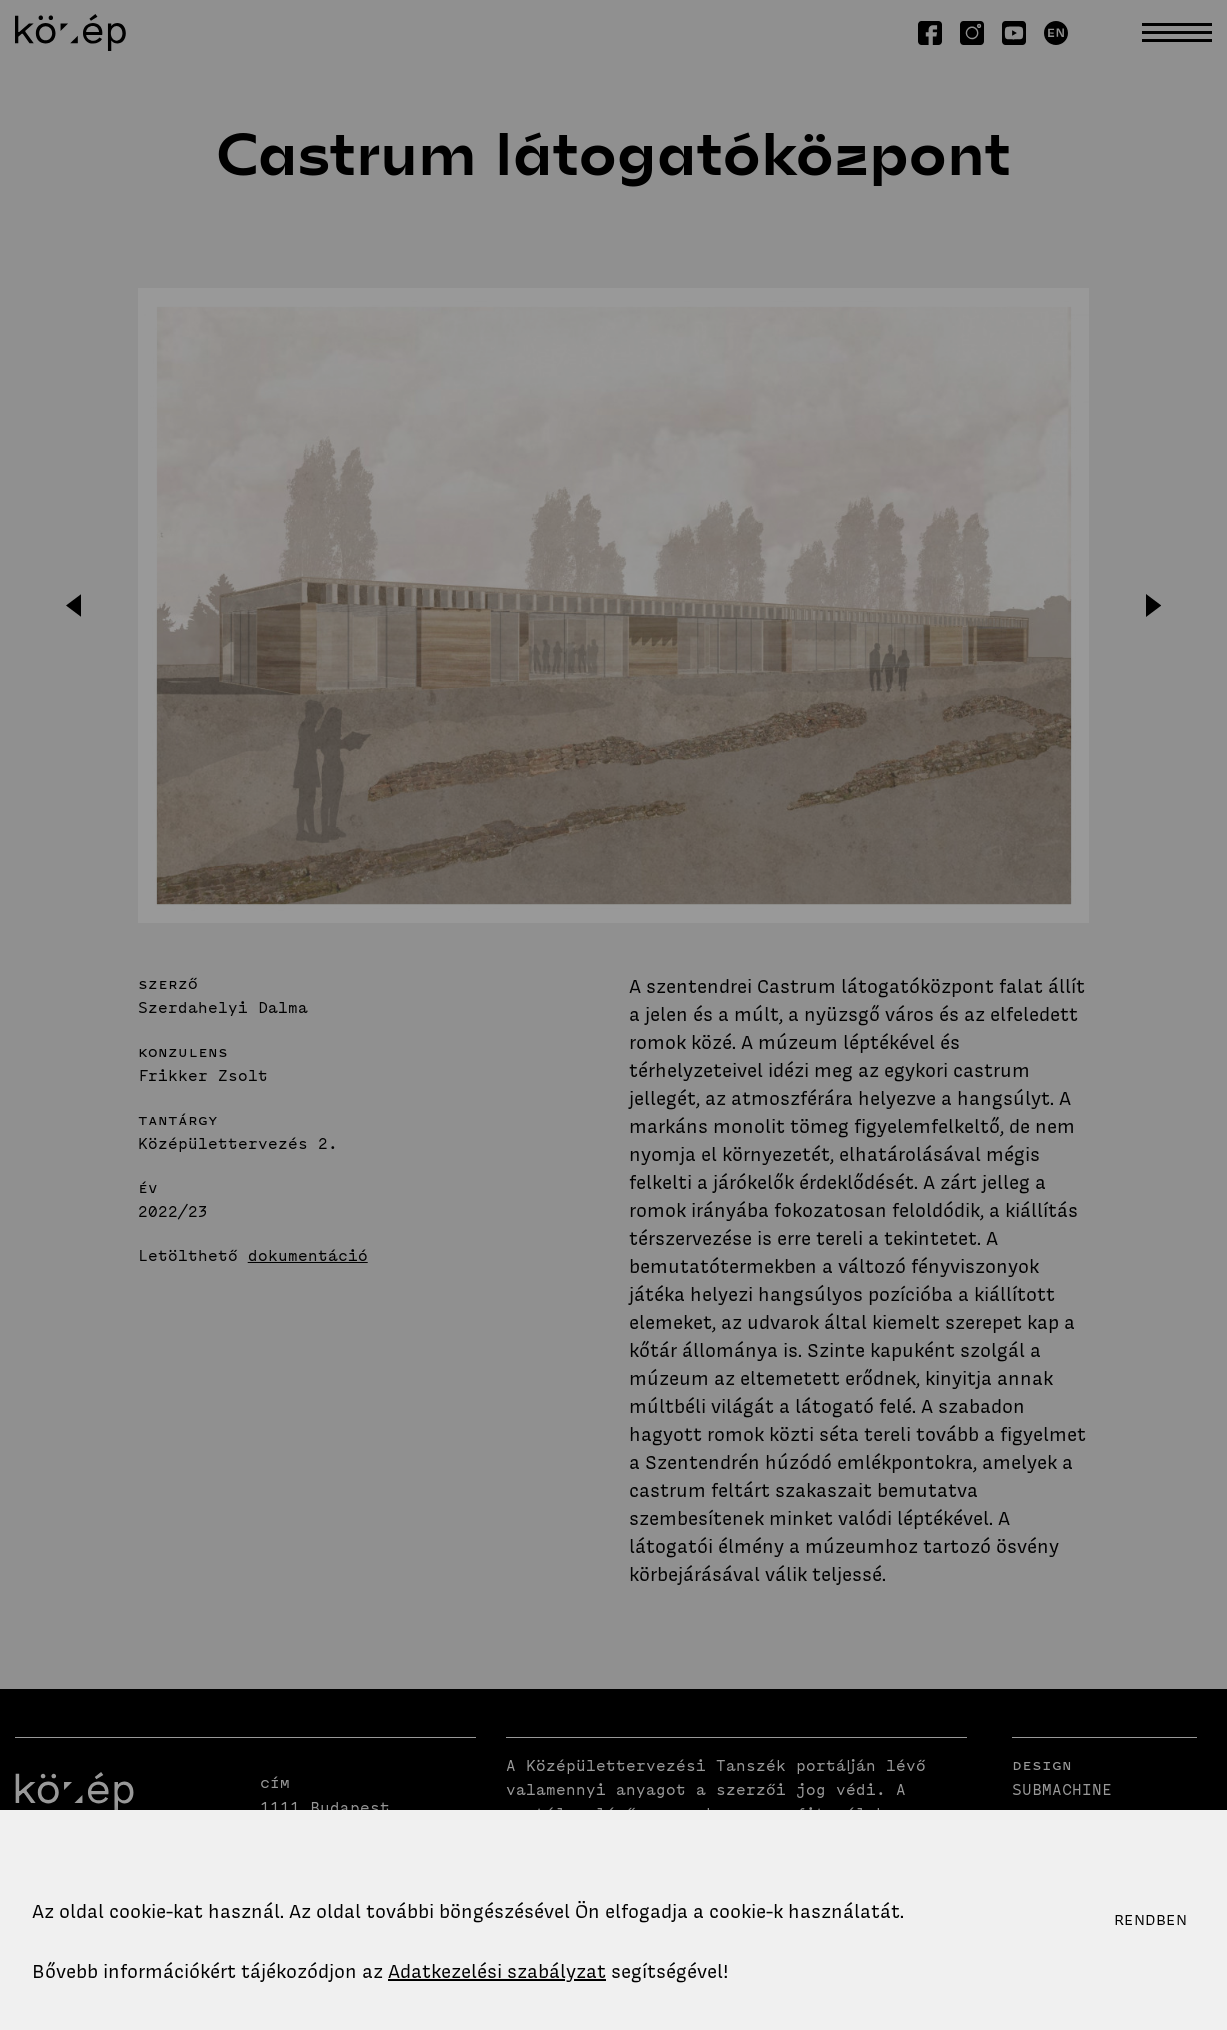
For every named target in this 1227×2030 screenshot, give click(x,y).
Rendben (1150, 1920)
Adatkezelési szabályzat (497, 1971)
